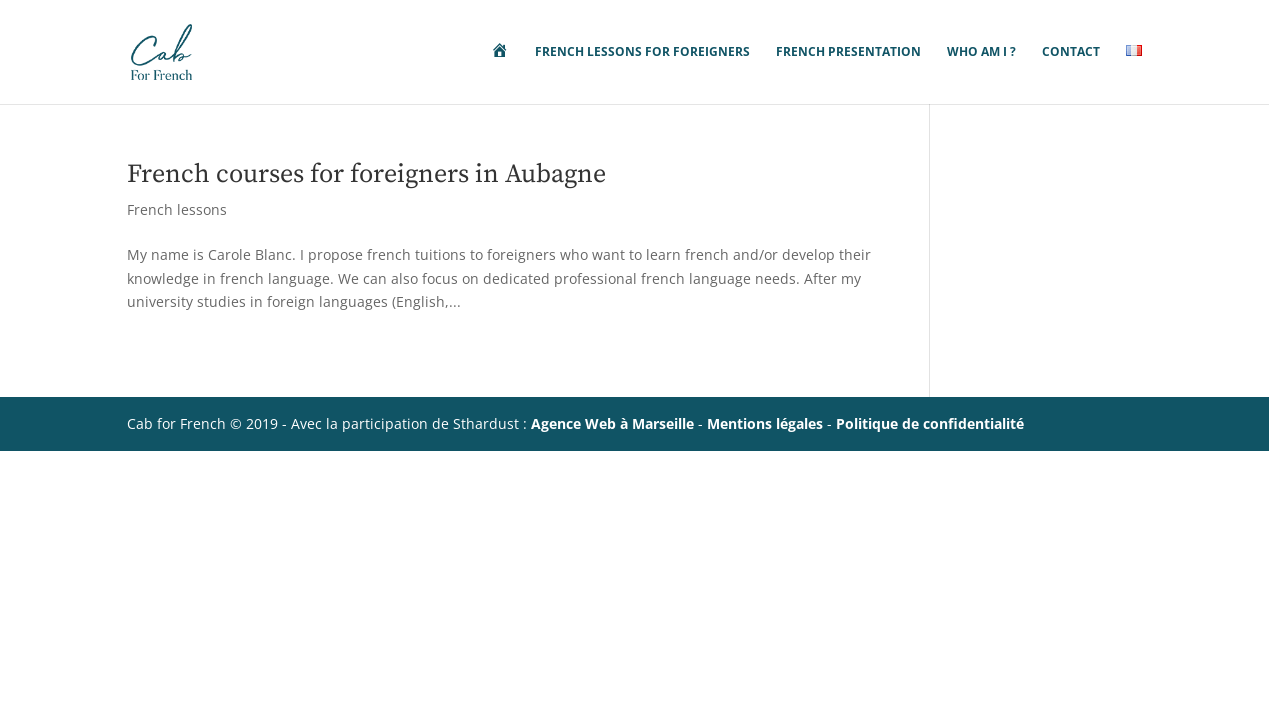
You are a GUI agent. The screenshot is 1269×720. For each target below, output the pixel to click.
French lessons (177, 209)
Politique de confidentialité (930, 423)
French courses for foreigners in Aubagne (366, 174)
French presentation (848, 52)
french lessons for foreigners (642, 52)
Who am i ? (981, 52)
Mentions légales (765, 423)
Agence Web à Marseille (612, 423)
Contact (1071, 52)
